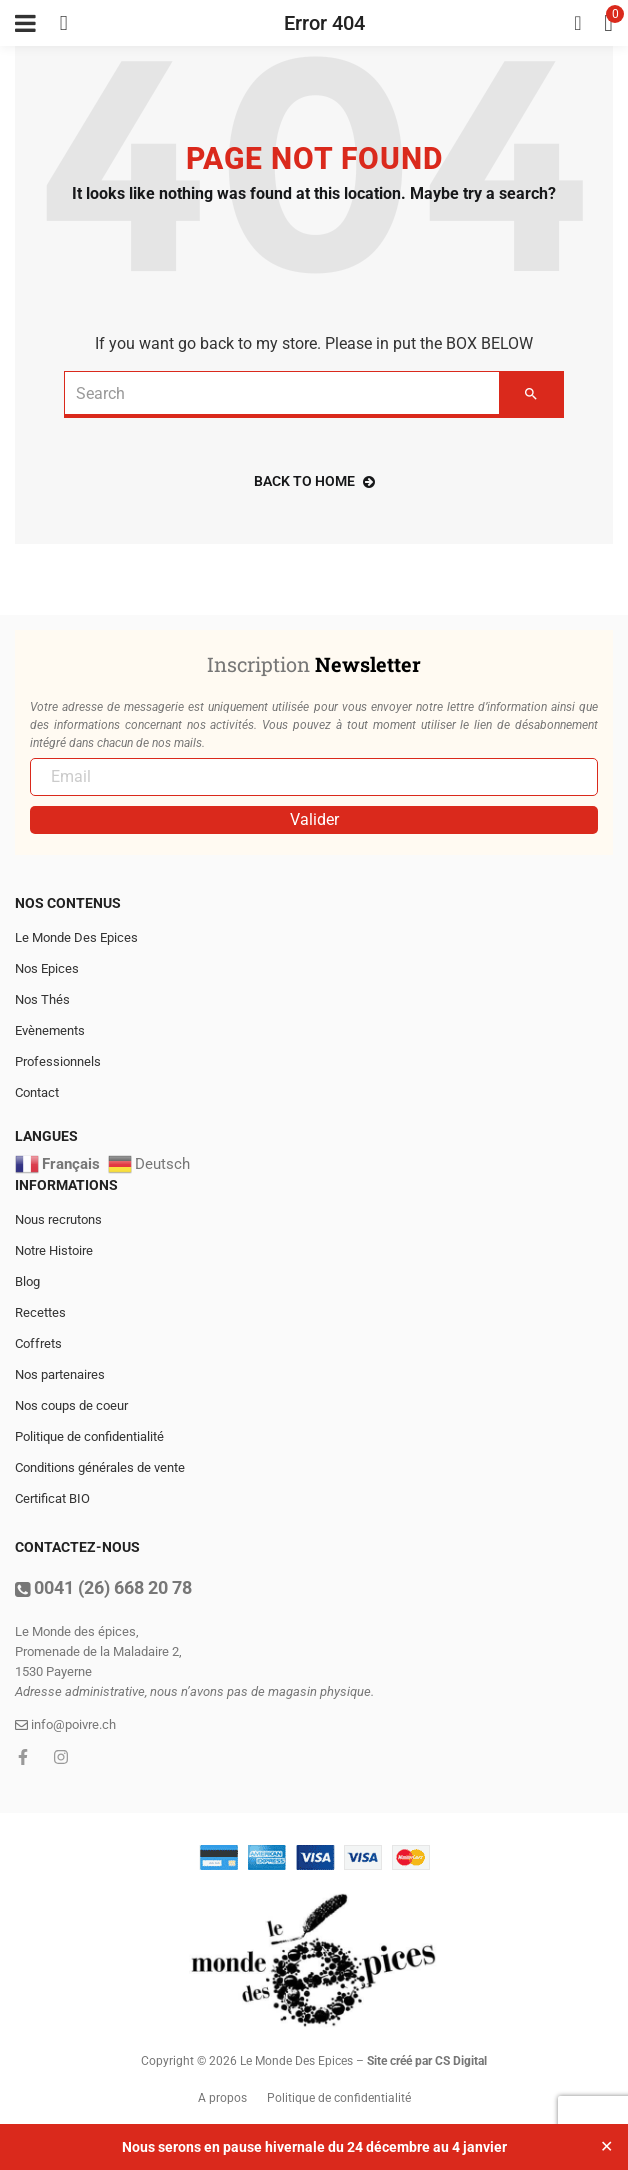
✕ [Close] (606, 2146)
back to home (314, 481)
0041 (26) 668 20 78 (103, 1587)
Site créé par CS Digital (427, 2061)
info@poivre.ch (65, 1724)
